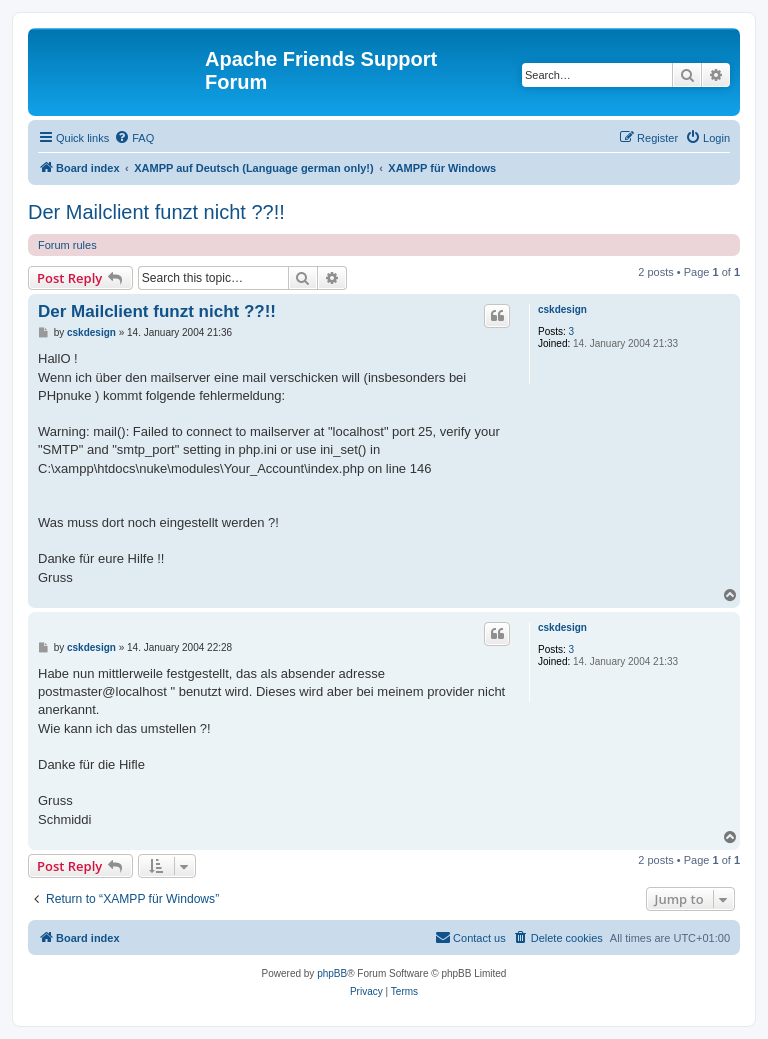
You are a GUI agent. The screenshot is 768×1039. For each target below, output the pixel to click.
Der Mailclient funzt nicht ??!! (156, 212)
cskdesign (562, 309)
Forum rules (67, 245)
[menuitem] (134, 138)
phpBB (332, 973)
